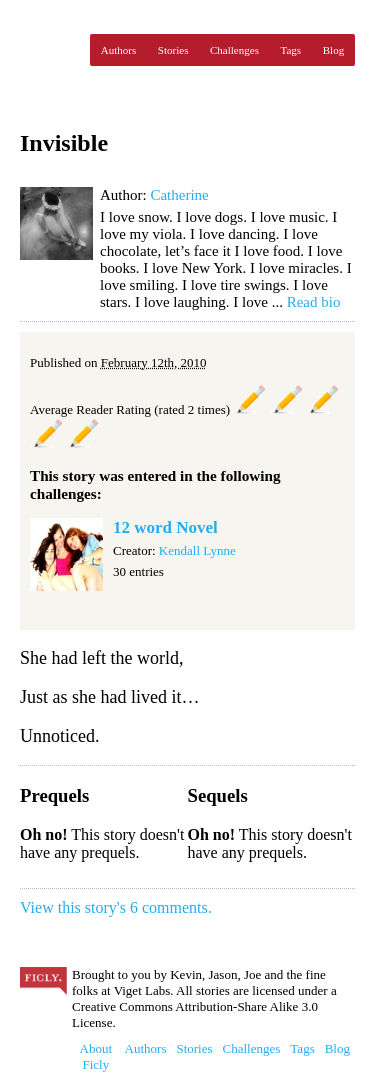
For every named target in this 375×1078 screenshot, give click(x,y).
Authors (118, 50)
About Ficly (96, 1056)
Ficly (50, 50)
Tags (291, 50)
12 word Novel (165, 527)
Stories (173, 50)
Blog (333, 50)
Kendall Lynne (197, 550)
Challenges (234, 50)
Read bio (314, 302)
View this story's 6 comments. (116, 907)
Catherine (179, 195)
